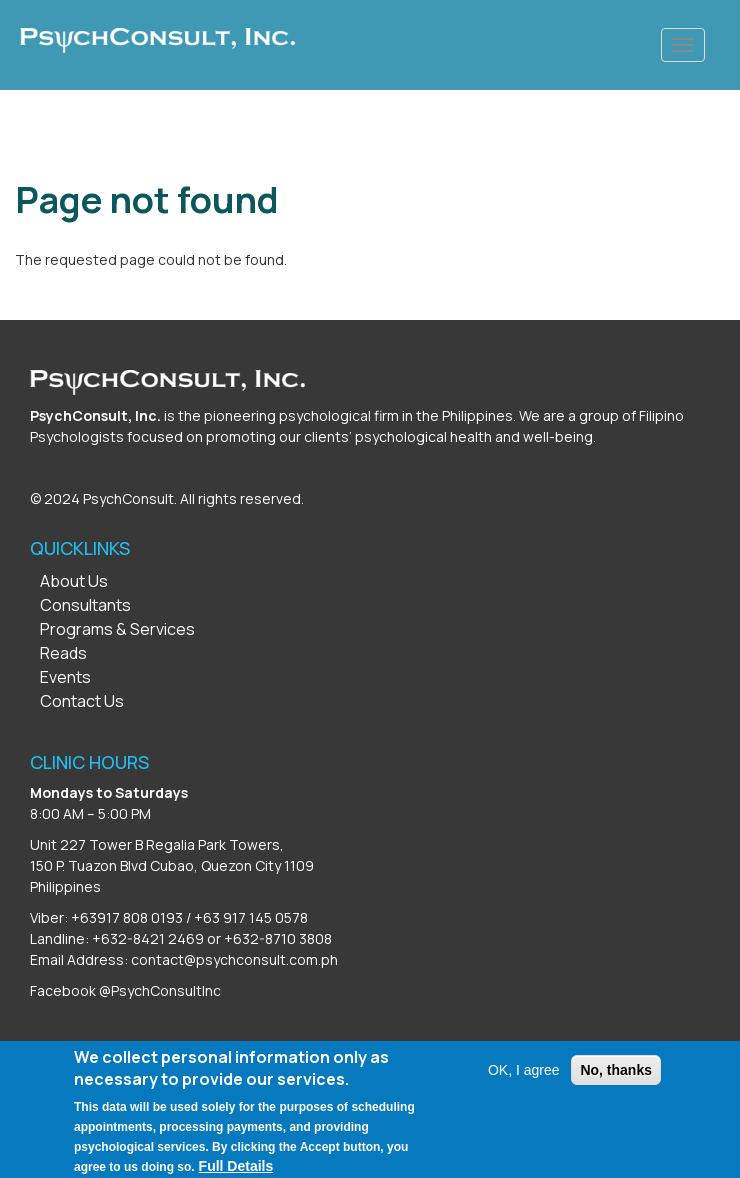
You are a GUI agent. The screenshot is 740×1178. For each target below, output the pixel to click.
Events (65, 677)
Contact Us (82, 701)
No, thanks (616, 1081)
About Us (74, 581)
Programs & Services (117, 629)
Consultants (85, 605)
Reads (63, 653)
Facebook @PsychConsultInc (125, 990)
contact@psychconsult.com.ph (234, 959)
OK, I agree (524, 1081)
